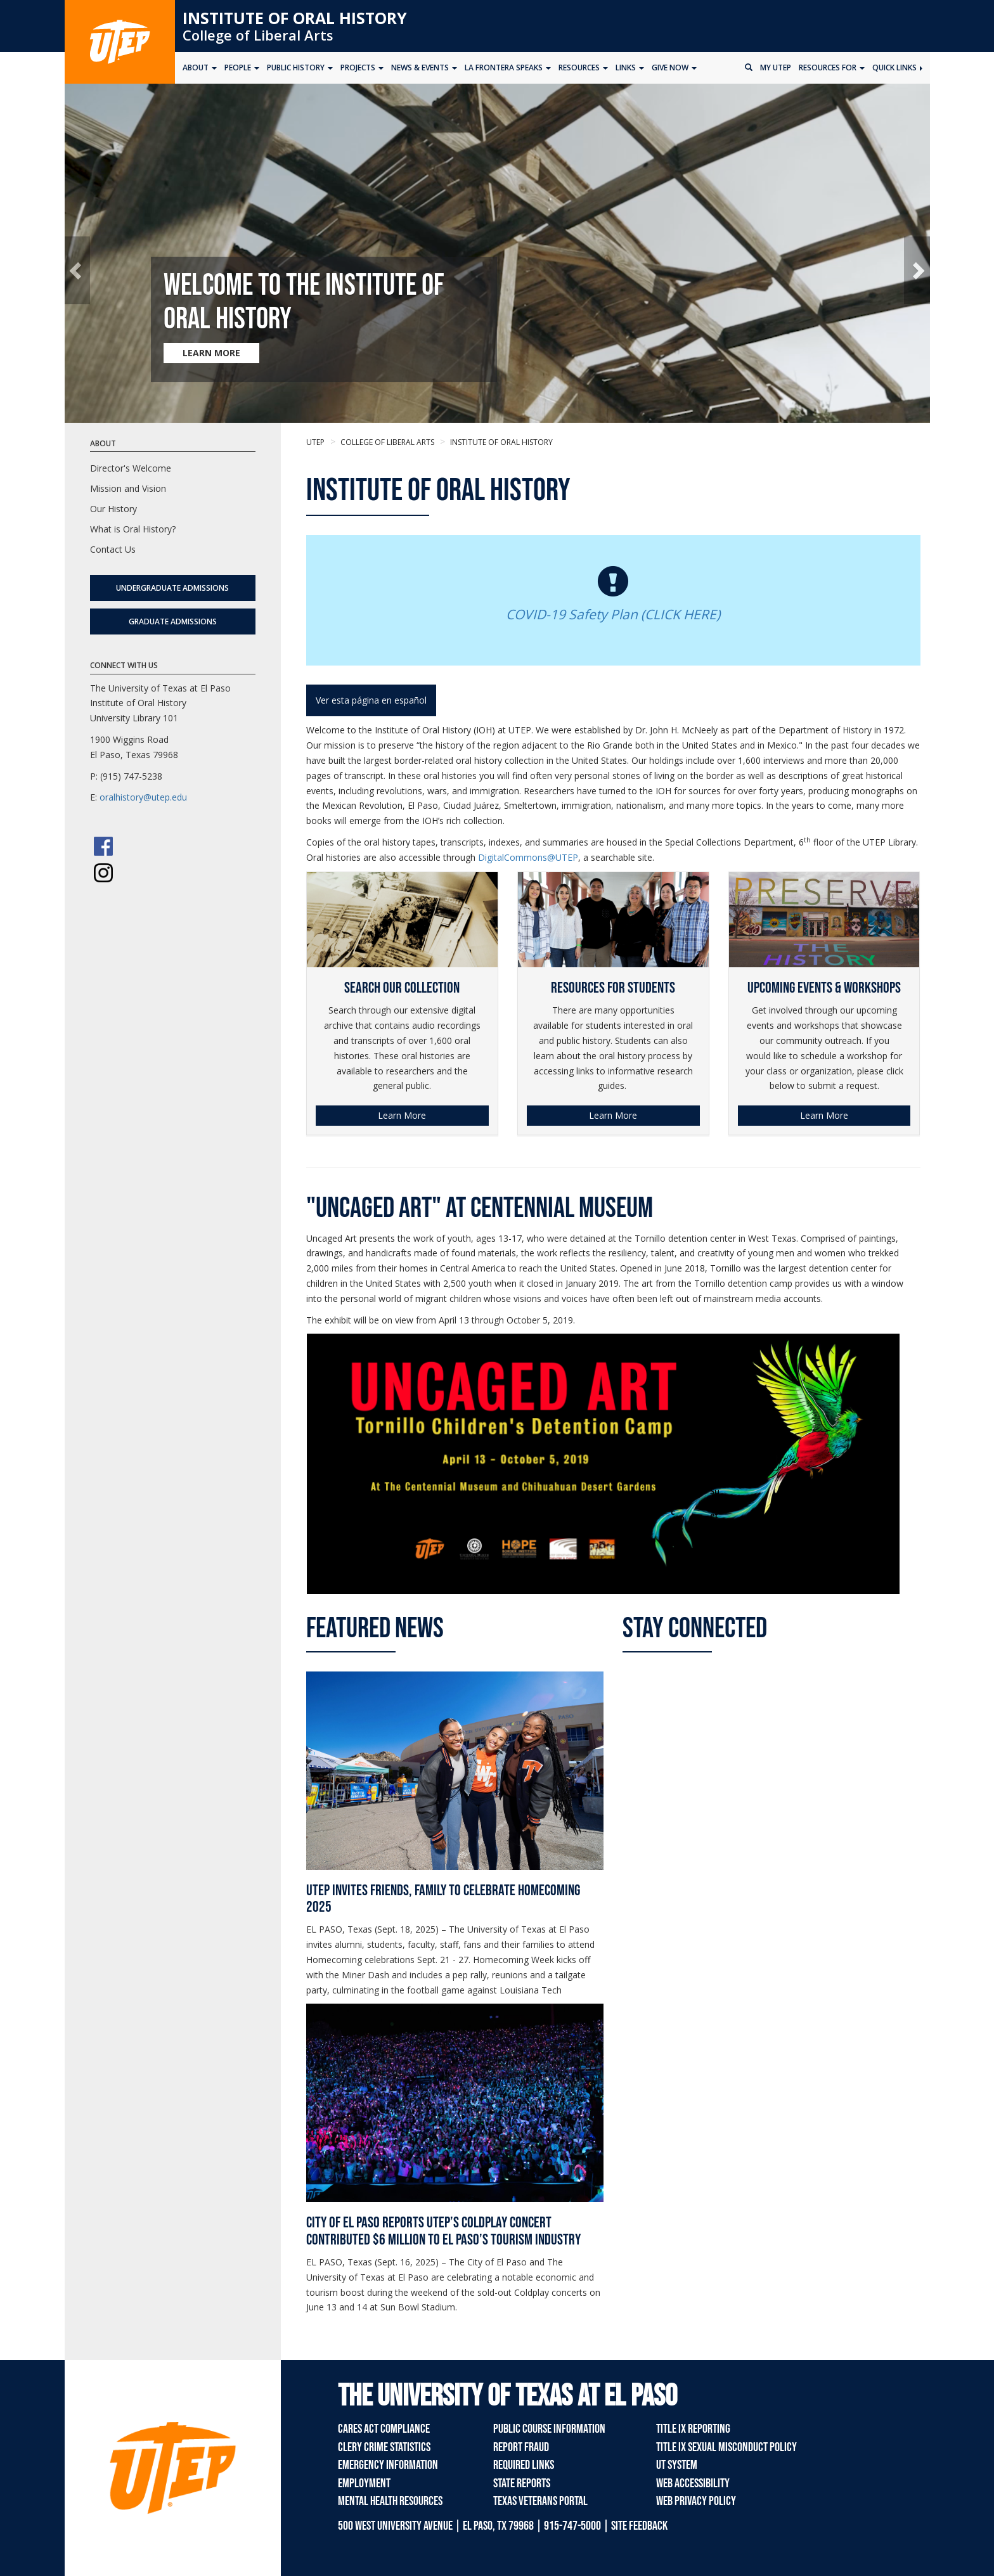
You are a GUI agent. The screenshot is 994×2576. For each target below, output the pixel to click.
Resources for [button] (832, 67)
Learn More (402, 1115)
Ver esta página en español (371, 700)
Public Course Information (549, 2429)
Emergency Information (388, 2465)
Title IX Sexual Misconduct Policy (726, 2447)
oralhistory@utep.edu (143, 797)
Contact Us (113, 549)
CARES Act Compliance (384, 2429)
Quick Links (897, 67)
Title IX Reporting (693, 2429)
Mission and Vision (128, 488)
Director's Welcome (130, 468)
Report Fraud (521, 2447)
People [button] (241, 67)
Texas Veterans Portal (540, 2501)
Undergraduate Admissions (172, 588)
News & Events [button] (424, 67)
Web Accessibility (693, 2483)
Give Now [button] (674, 67)
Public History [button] (300, 67)
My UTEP (775, 67)
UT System (676, 2465)
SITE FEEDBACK (639, 2526)
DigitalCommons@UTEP (528, 857)
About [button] (200, 67)
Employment (364, 2483)
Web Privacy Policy (696, 2501)
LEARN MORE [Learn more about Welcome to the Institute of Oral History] (211, 353)
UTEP (315, 442)
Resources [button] (583, 67)
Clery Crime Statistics (384, 2447)
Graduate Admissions (173, 621)
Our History (113, 509)
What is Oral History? (133, 529)
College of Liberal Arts (258, 34)
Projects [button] (362, 67)
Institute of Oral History (295, 18)
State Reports (521, 2483)
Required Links (523, 2465)
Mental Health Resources (390, 2501)
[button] (78, 270)
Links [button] (630, 67)
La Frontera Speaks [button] (508, 67)
